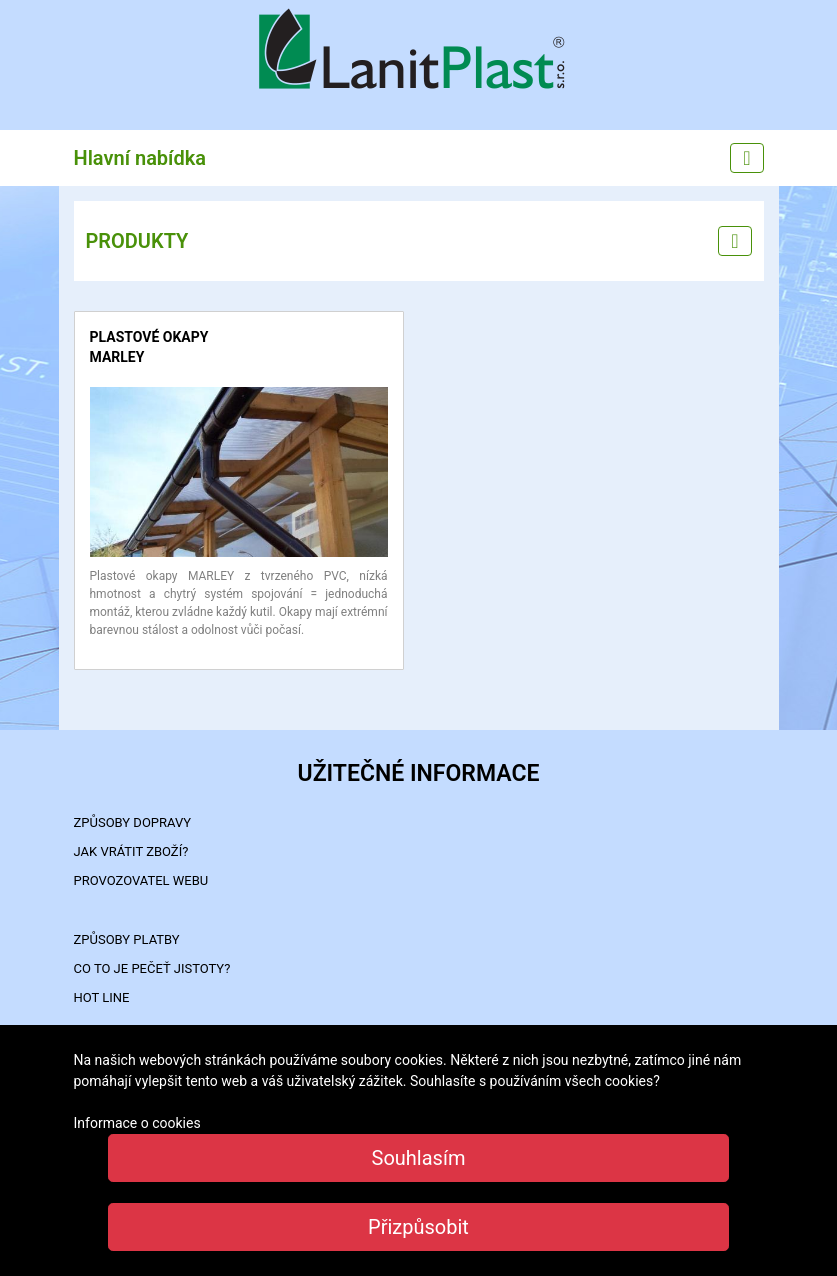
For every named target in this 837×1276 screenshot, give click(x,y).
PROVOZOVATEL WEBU (141, 880)
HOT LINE (102, 997)
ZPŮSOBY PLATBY (127, 939)
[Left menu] (734, 241)
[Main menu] (746, 158)
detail (106, 396)
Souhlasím (419, 1158)
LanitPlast (419, 51)
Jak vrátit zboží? (131, 851)
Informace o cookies (137, 1123)
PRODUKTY (137, 241)
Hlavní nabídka (140, 158)
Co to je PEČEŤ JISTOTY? (152, 968)
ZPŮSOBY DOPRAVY (133, 822)
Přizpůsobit (418, 1227)
